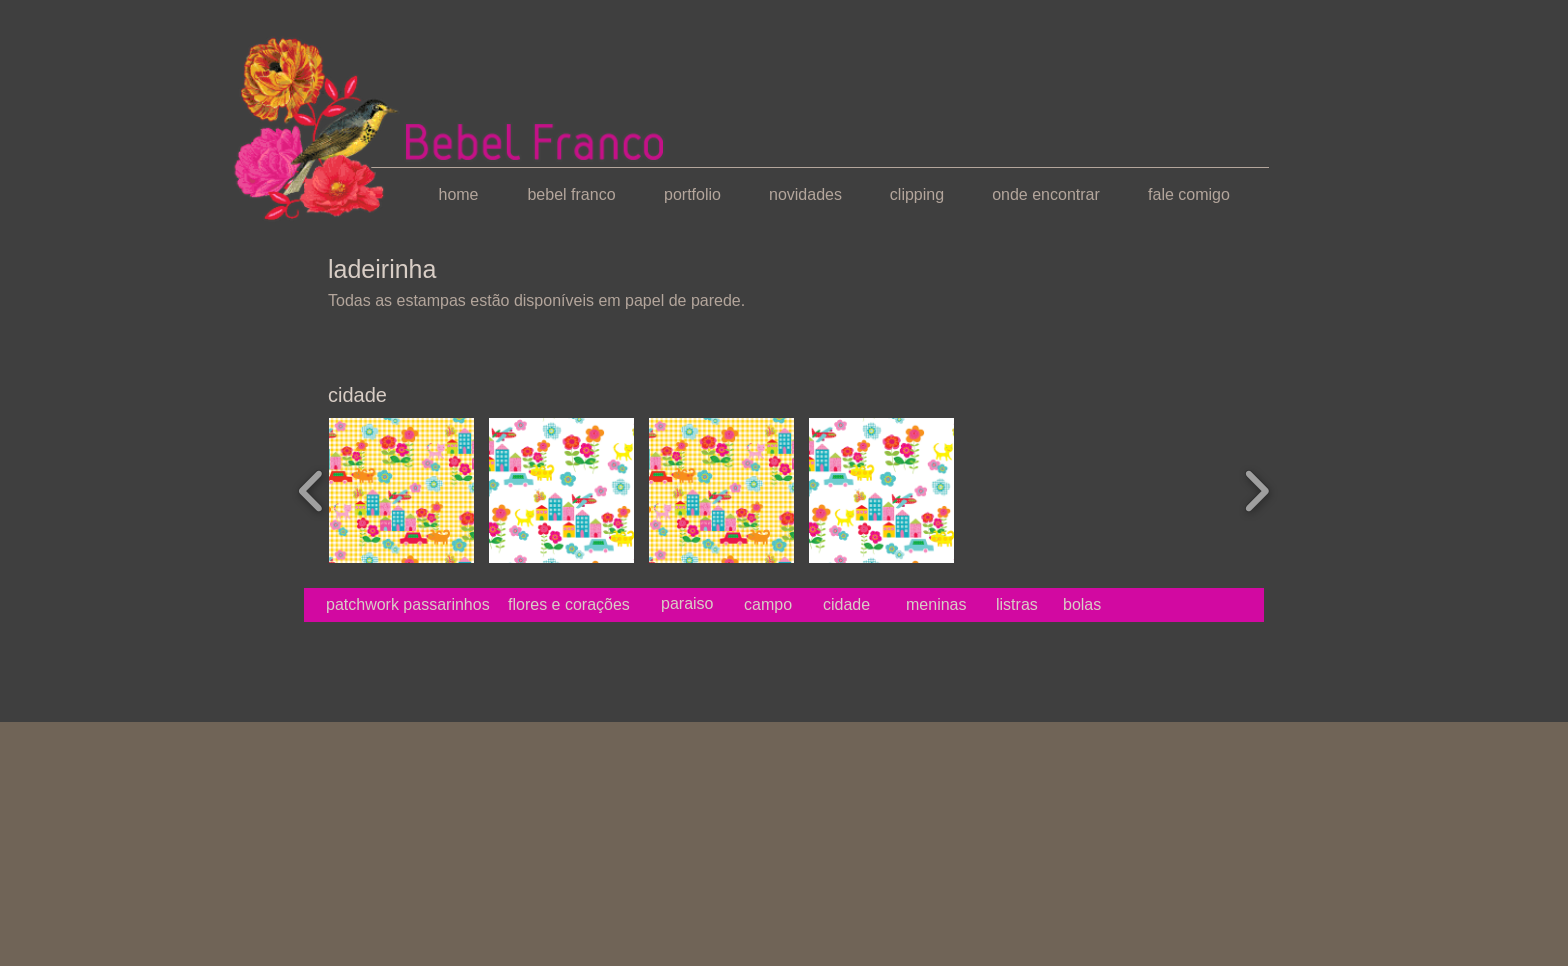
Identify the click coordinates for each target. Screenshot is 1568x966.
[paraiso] (687, 604)
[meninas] (936, 605)
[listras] (1017, 605)
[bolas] (1120, 605)
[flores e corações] (569, 605)
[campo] (773, 605)
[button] (401, 490)
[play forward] (1256, 490)
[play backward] (311, 490)
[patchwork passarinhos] (408, 605)
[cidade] (849, 605)
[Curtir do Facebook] (347, 656)
